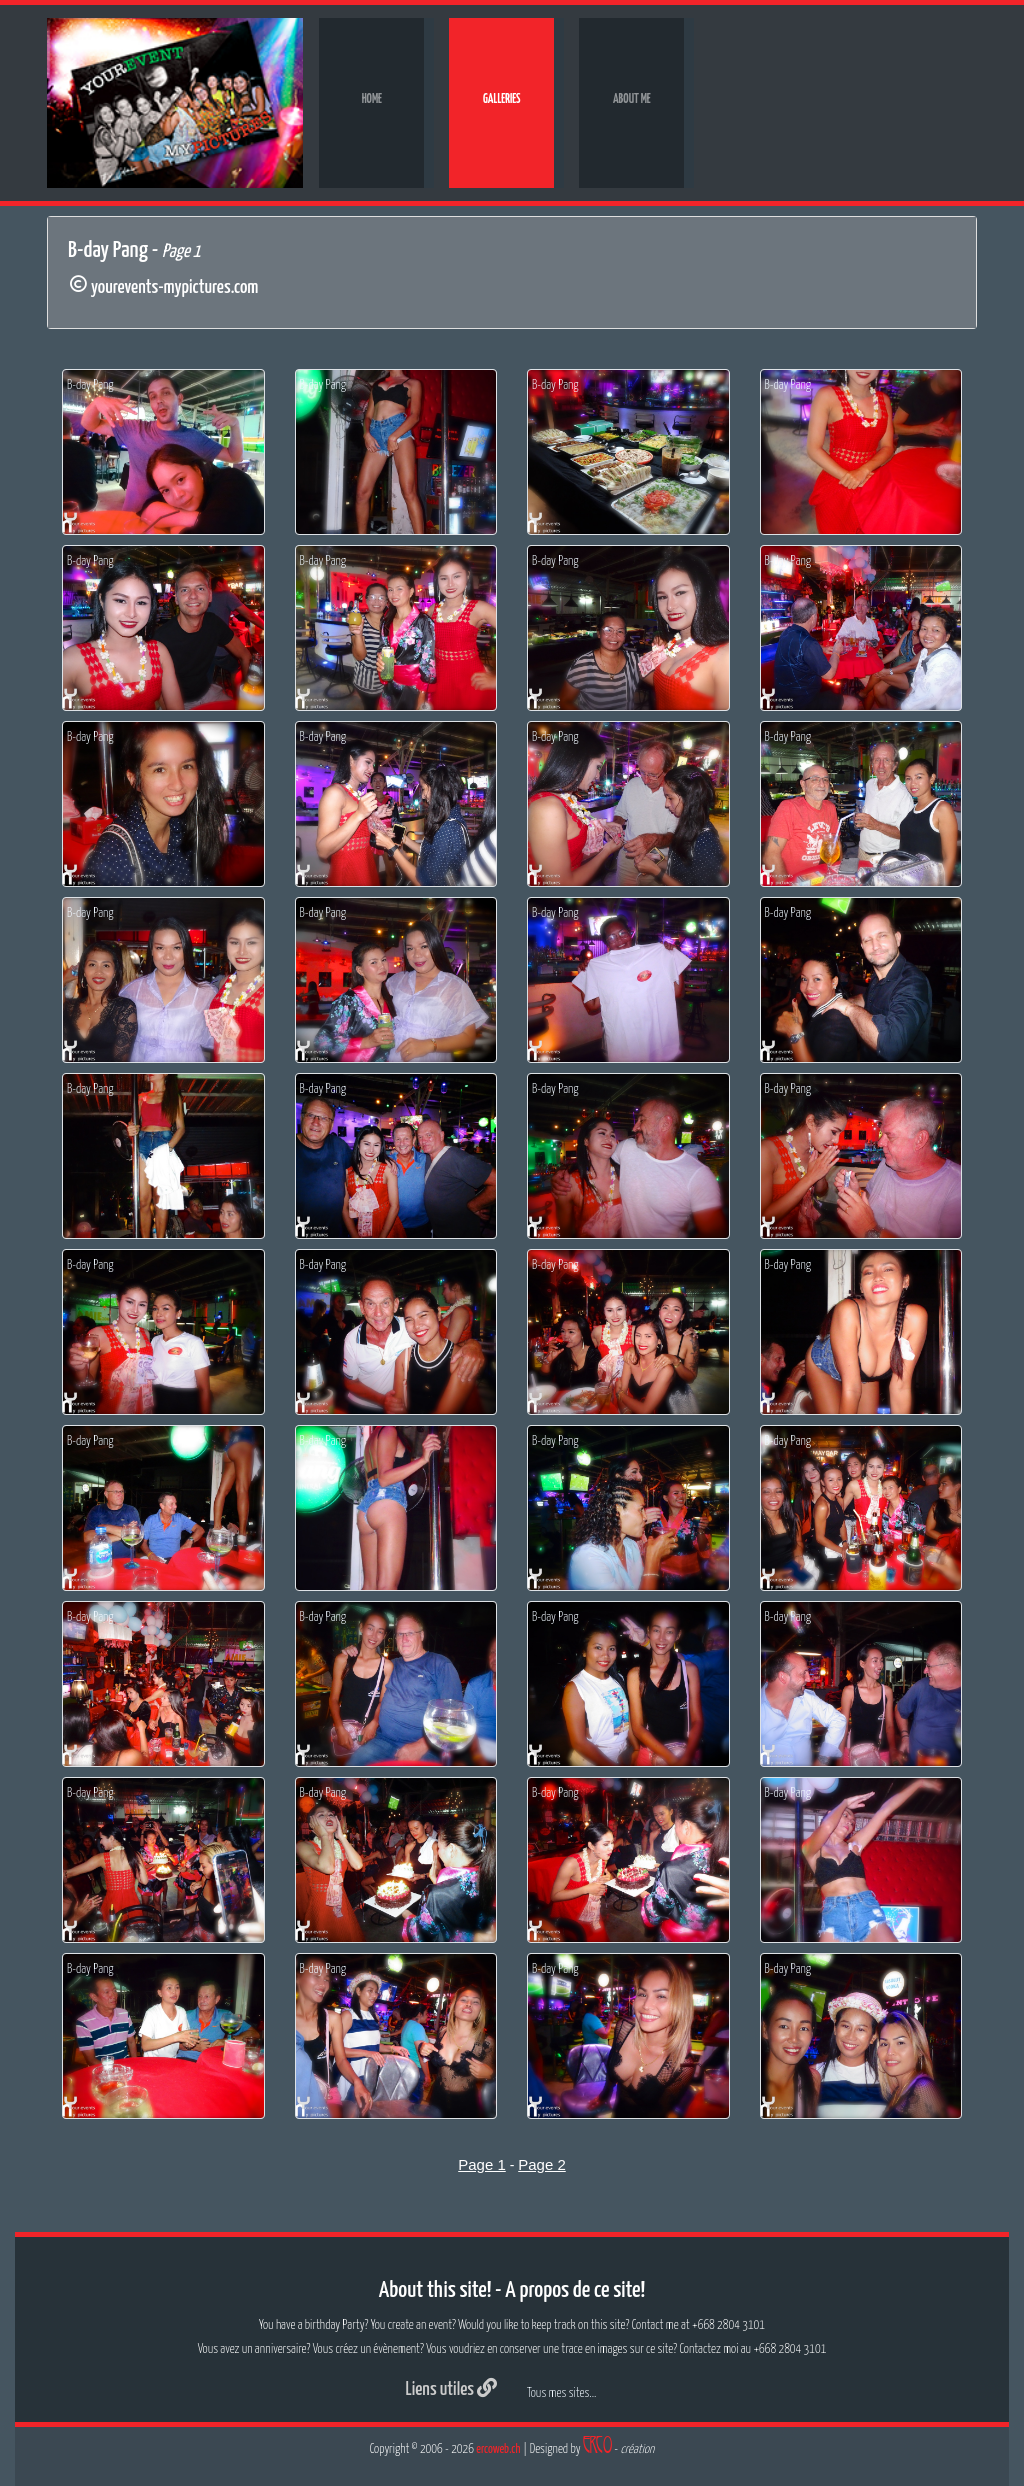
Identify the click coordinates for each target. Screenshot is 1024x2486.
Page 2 (542, 2164)
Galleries (502, 99)
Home (372, 99)
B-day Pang (90, 385)
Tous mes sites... (561, 2393)
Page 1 (482, 2164)
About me (632, 99)
